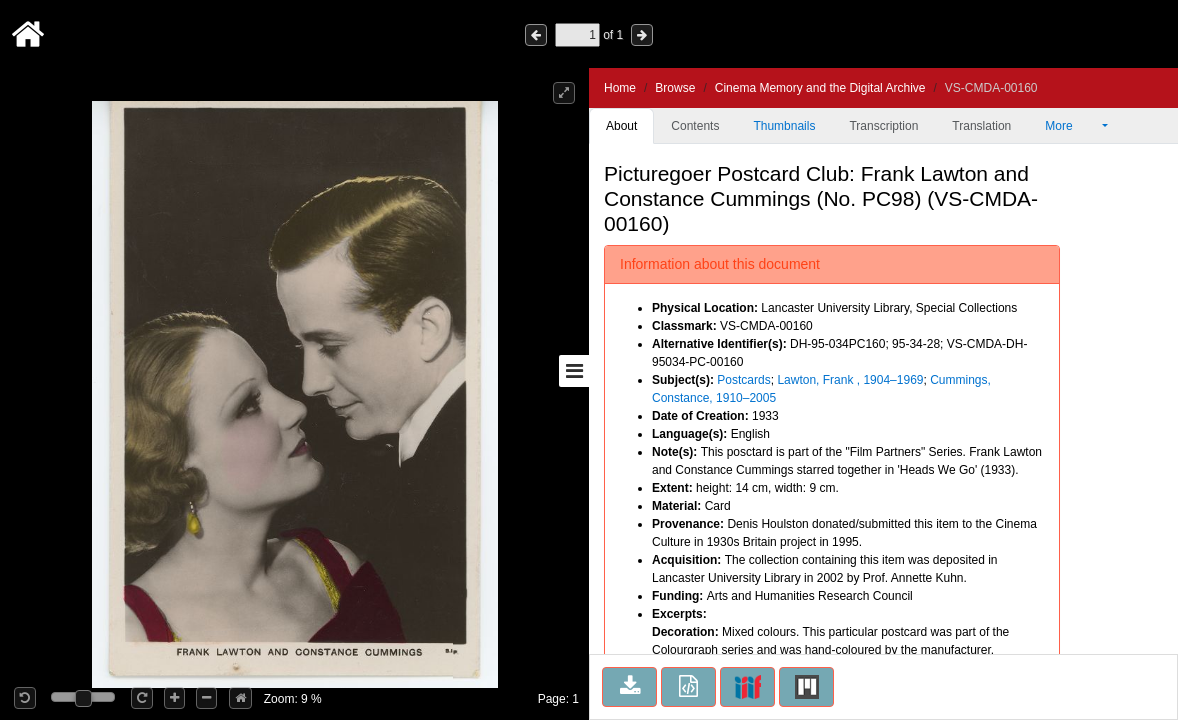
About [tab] (621, 126)
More (1072, 126)
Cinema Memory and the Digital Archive (820, 88)
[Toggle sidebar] (574, 371)
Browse (675, 88)
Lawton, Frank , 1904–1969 (850, 380)
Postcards (743, 380)
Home (620, 88)
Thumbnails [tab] (784, 126)
